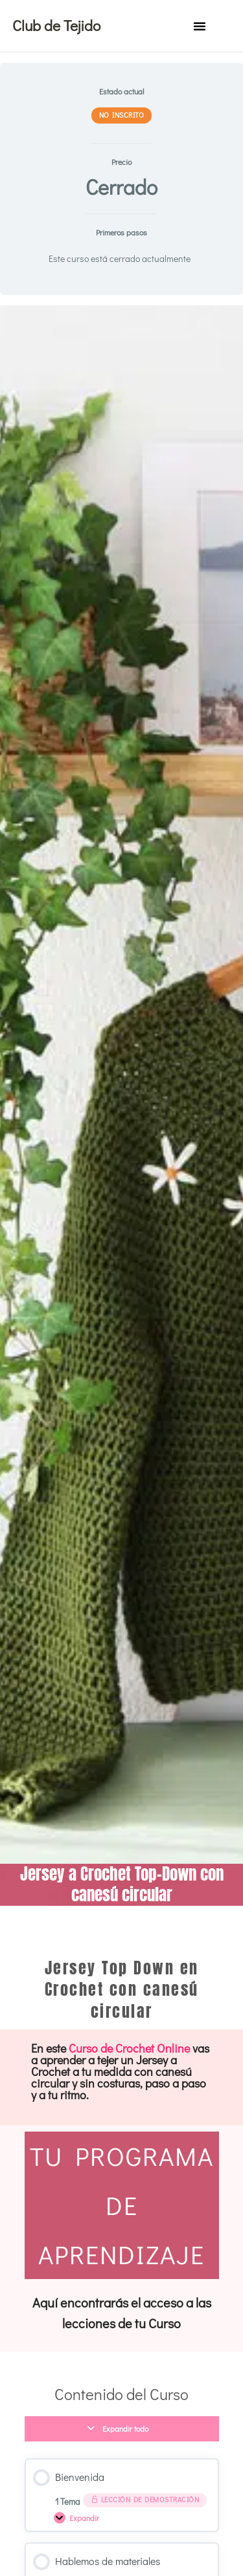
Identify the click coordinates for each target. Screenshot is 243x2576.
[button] (199, 26)
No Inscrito (122, 115)
